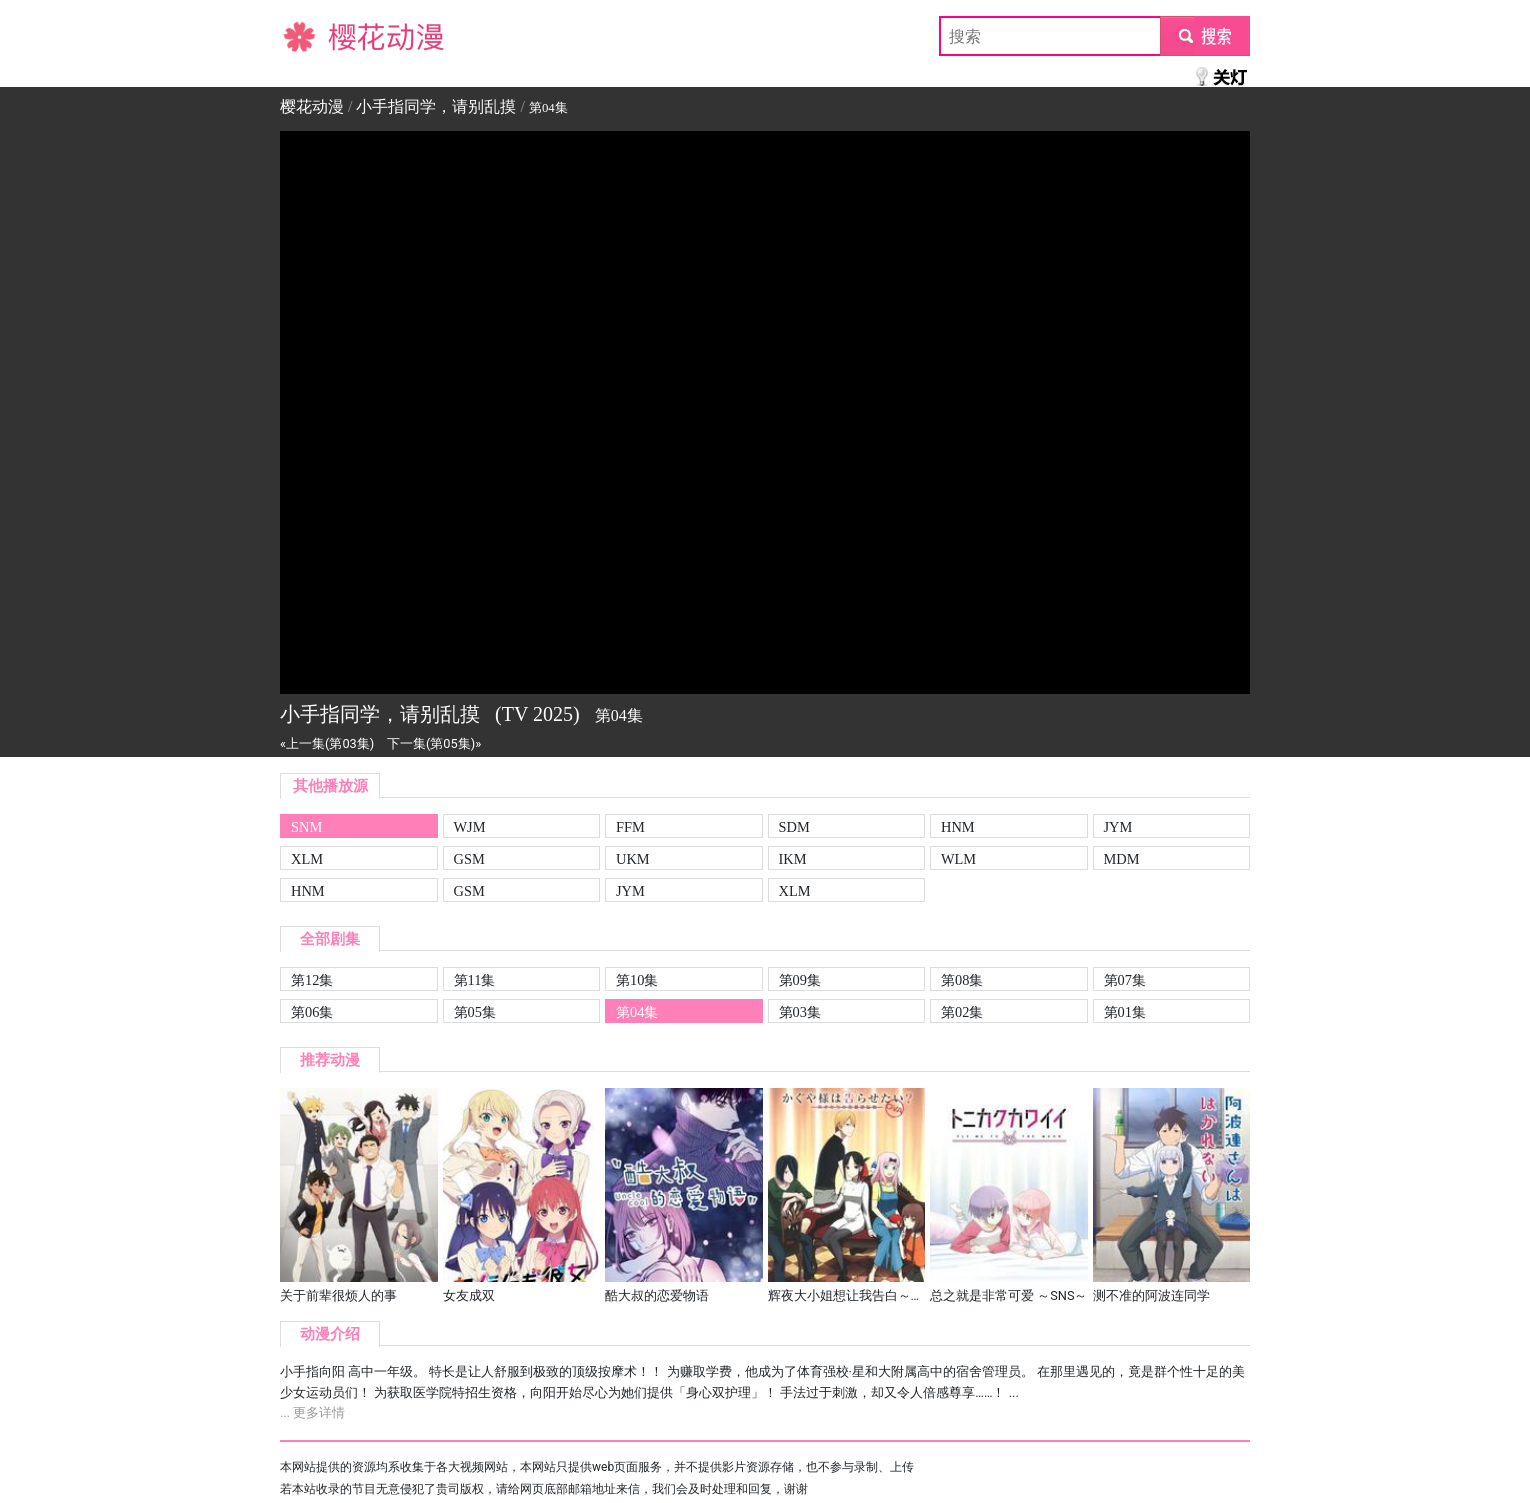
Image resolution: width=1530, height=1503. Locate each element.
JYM (1118, 827)
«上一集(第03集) (327, 743)
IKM (793, 859)
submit (1204, 35)
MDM (1122, 859)
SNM (306, 827)
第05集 (475, 1012)
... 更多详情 (312, 1412)
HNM (958, 827)
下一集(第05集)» (434, 743)
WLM (958, 859)
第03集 (800, 1012)
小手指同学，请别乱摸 (436, 106)
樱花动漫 (312, 35)
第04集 (637, 1012)
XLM (307, 859)
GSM (469, 859)
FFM (630, 827)
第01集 (1125, 1012)
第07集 (1125, 980)
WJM (470, 827)
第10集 (637, 980)
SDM (794, 827)
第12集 (312, 980)
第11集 (475, 980)
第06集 (312, 1012)
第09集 (800, 980)
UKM (633, 859)
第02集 (962, 1012)
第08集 (962, 980)
